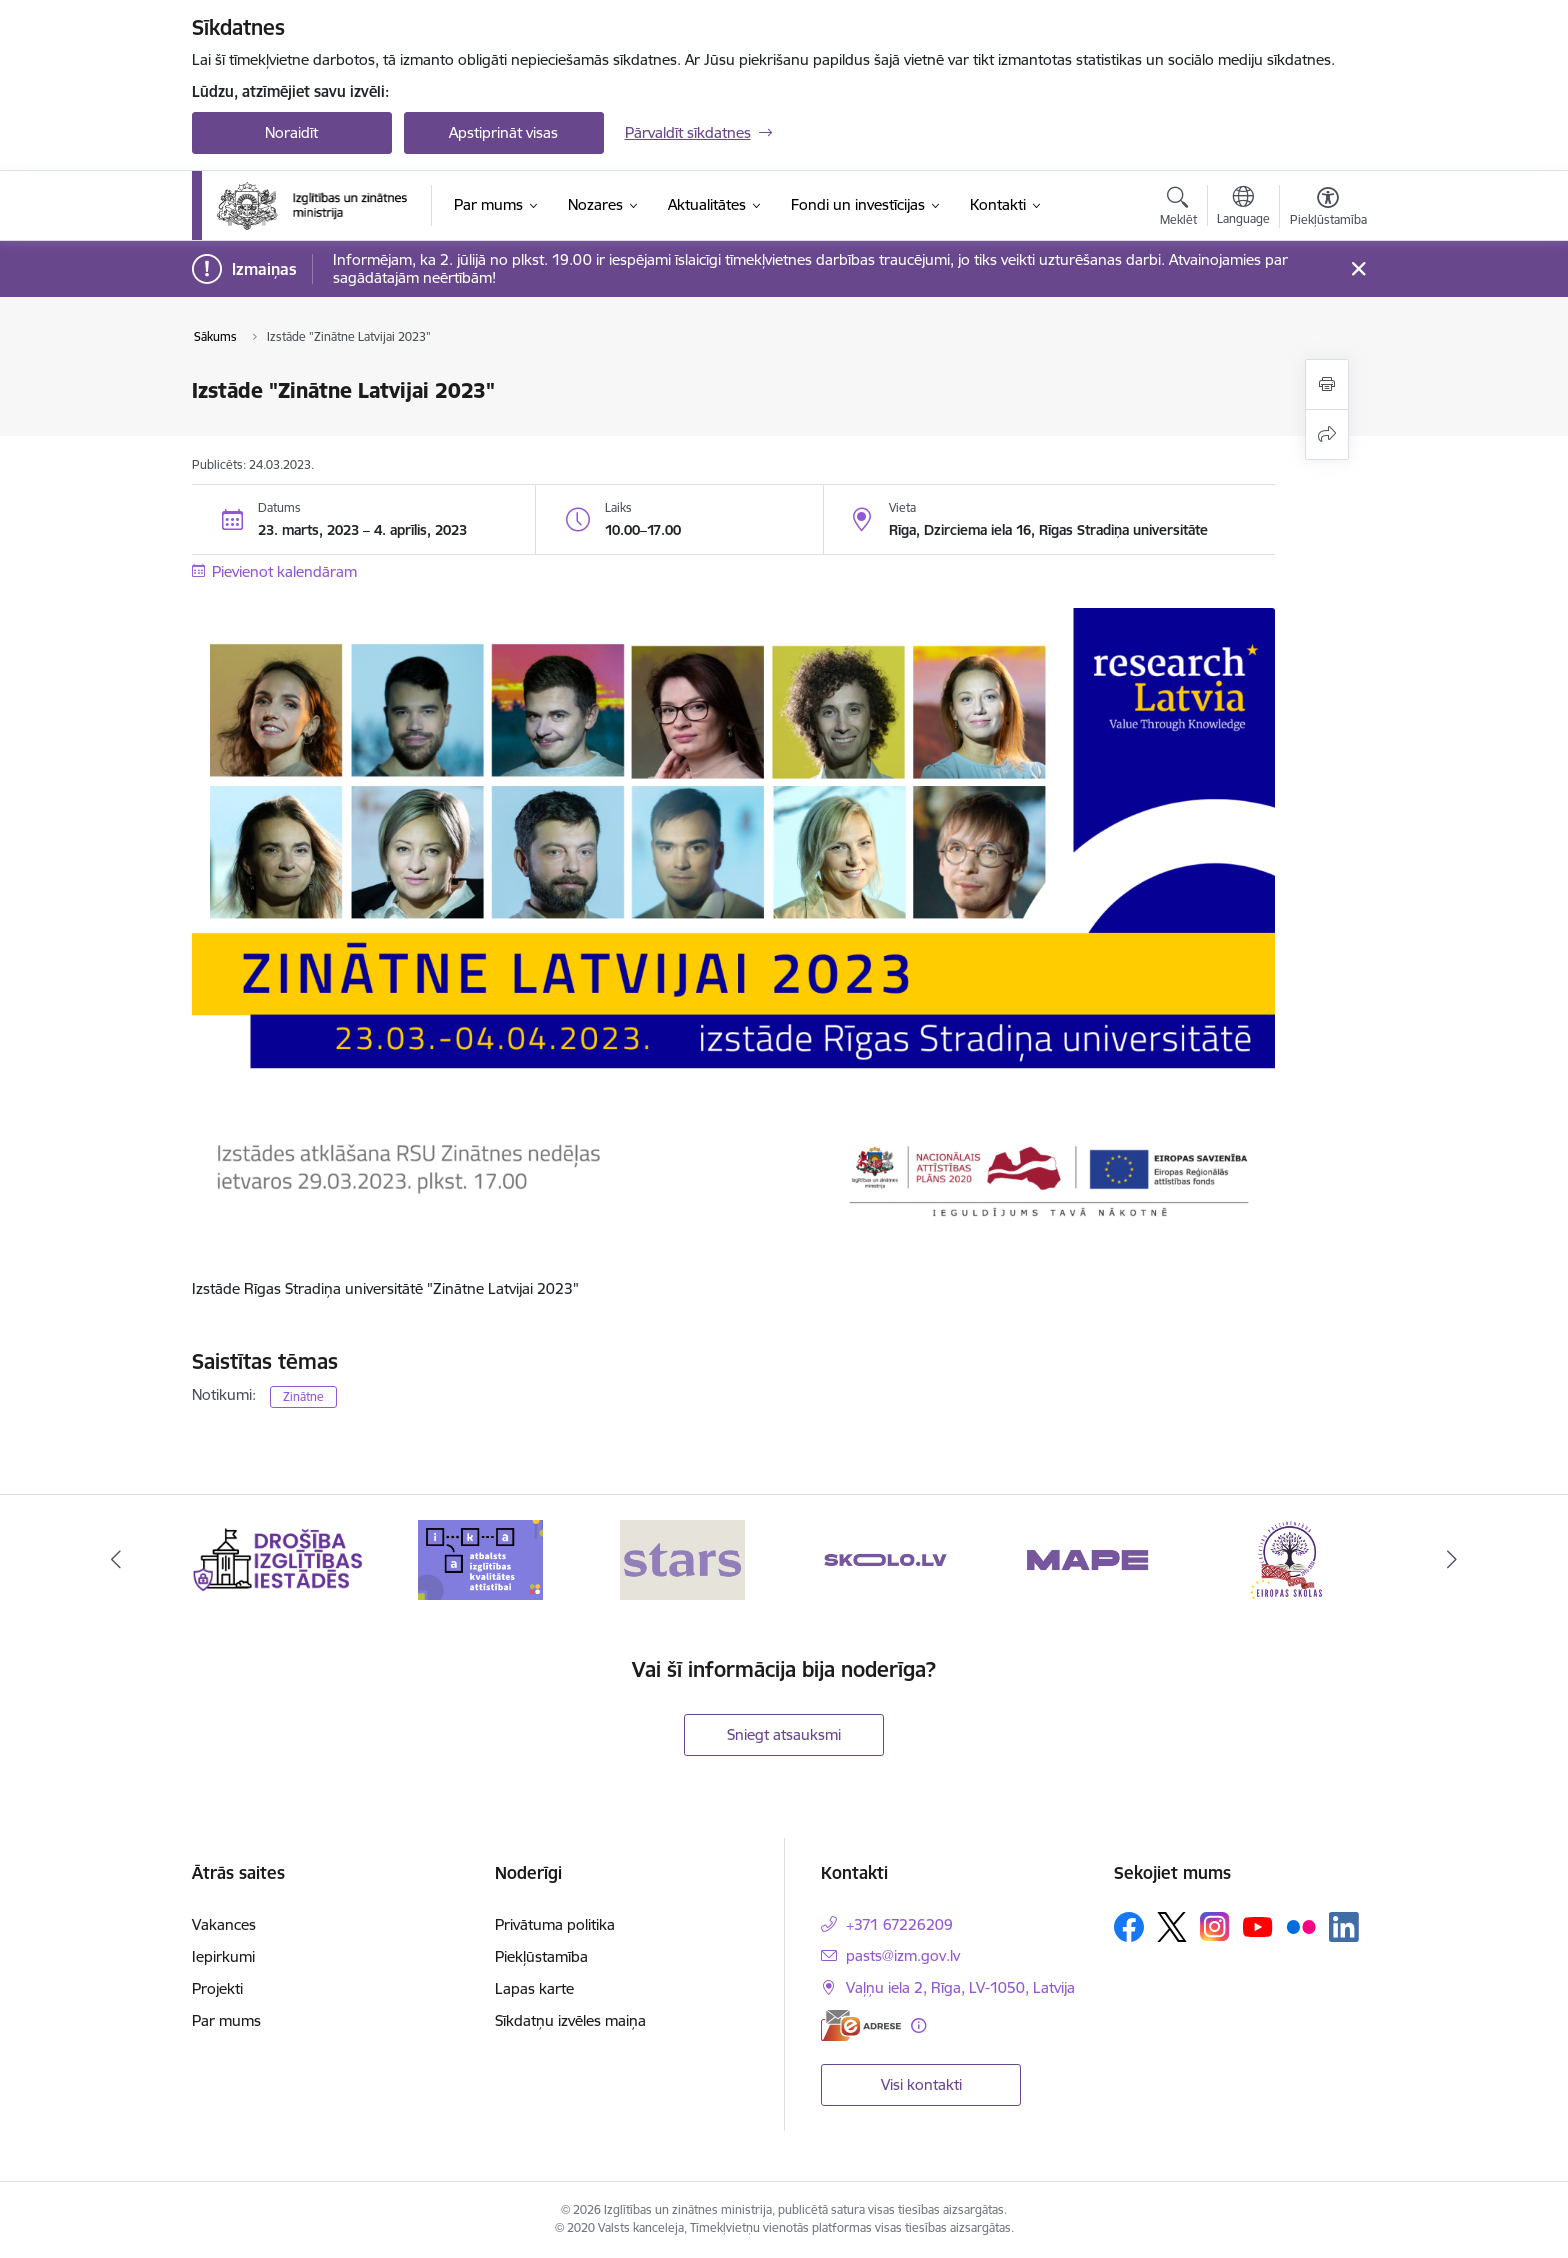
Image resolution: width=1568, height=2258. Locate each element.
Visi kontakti (921, 2084)
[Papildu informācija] (918, 2025)
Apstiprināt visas (503, 132)
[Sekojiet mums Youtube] (1258, 1926)
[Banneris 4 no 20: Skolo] (885, 1558)
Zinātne (303, 1396)
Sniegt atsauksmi (784, 1734)
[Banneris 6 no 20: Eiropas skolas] (1290, 1558)
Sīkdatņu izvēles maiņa (570, 2020)
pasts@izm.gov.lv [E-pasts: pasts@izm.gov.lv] (903, 1955)
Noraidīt (291, 132)
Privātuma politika (555, 1924)
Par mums (226, 2020)
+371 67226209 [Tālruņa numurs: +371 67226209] (899, 1924)
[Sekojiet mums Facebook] (1129, 1927)
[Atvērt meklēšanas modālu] (1178, 209)
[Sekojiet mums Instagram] (1215, 1926)
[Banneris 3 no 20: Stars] (682, 1558)
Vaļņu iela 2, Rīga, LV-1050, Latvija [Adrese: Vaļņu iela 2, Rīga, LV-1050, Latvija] (960, 1987)
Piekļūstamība (541, 1956)
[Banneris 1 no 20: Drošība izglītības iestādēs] (278, 1558)
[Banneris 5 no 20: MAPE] (1087, 1558)
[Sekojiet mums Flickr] (1301, 1926)
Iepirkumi (223, 1956)
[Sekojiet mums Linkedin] (1344, 1927)
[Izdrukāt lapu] (1327, 384)
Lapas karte (534, 1988)
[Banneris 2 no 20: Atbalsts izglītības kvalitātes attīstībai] (480, 1558)
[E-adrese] (861, 2025)
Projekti (217, 1988)
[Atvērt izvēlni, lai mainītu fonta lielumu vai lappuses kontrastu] (1328, 209)
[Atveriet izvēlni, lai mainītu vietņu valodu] (1243, 208)
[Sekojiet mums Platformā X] (1172, 1927)
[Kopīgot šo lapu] (1327, 434)
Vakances (224, 1924)
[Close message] (1357, 269)
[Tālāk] (1453, 1560)
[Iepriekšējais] (116, 1560)
